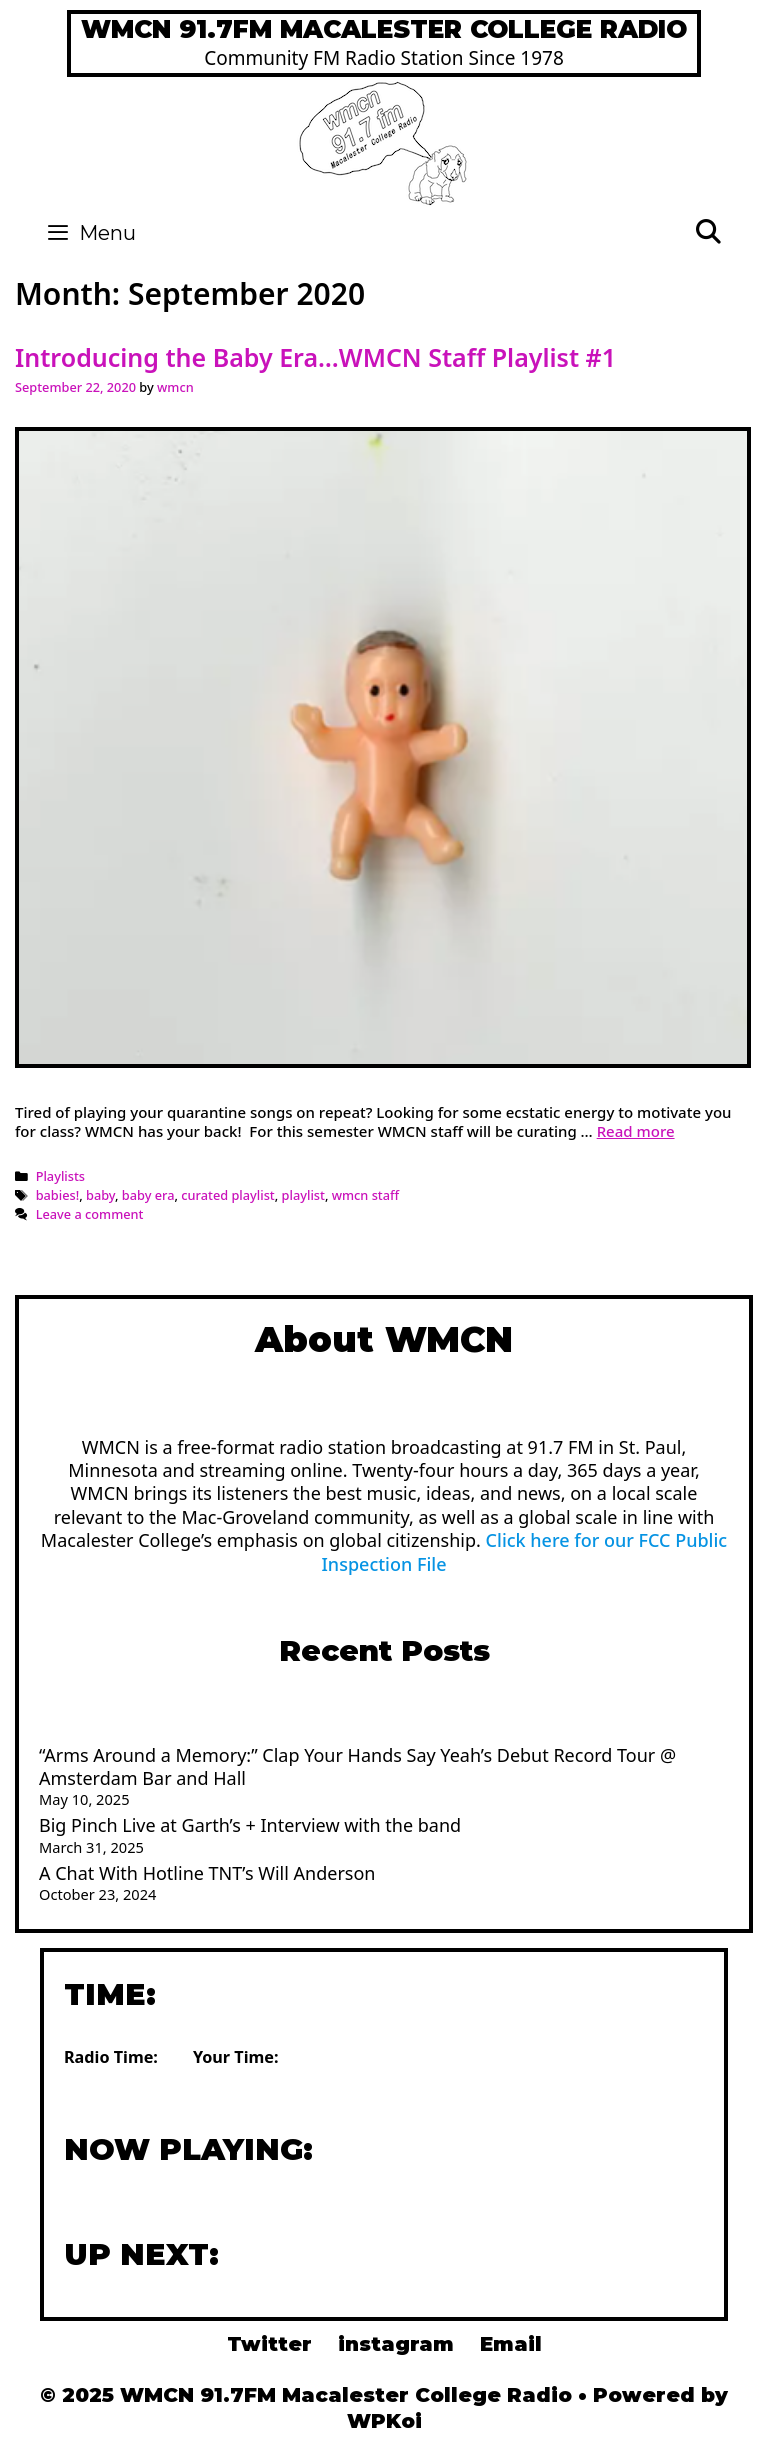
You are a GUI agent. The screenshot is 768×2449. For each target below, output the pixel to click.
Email (511, 2344)
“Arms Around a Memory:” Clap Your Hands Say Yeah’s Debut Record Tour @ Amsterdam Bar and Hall (357, 1766)
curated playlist (227, 1195)
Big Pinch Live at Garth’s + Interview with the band (250, 1825)
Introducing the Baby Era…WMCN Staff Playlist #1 (315, 357)
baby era (148, 1195)
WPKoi (384, 2421)
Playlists (60, 1176)
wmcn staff (365, 1195)
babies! (58, 1195)
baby (100, 1195)
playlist (303, 1195)
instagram (396, 2344)
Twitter (269, 2344)
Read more (636, 1131)
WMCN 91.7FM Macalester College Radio (384, 29)
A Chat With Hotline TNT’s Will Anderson (207, 1873)
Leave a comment (90, 1214)
